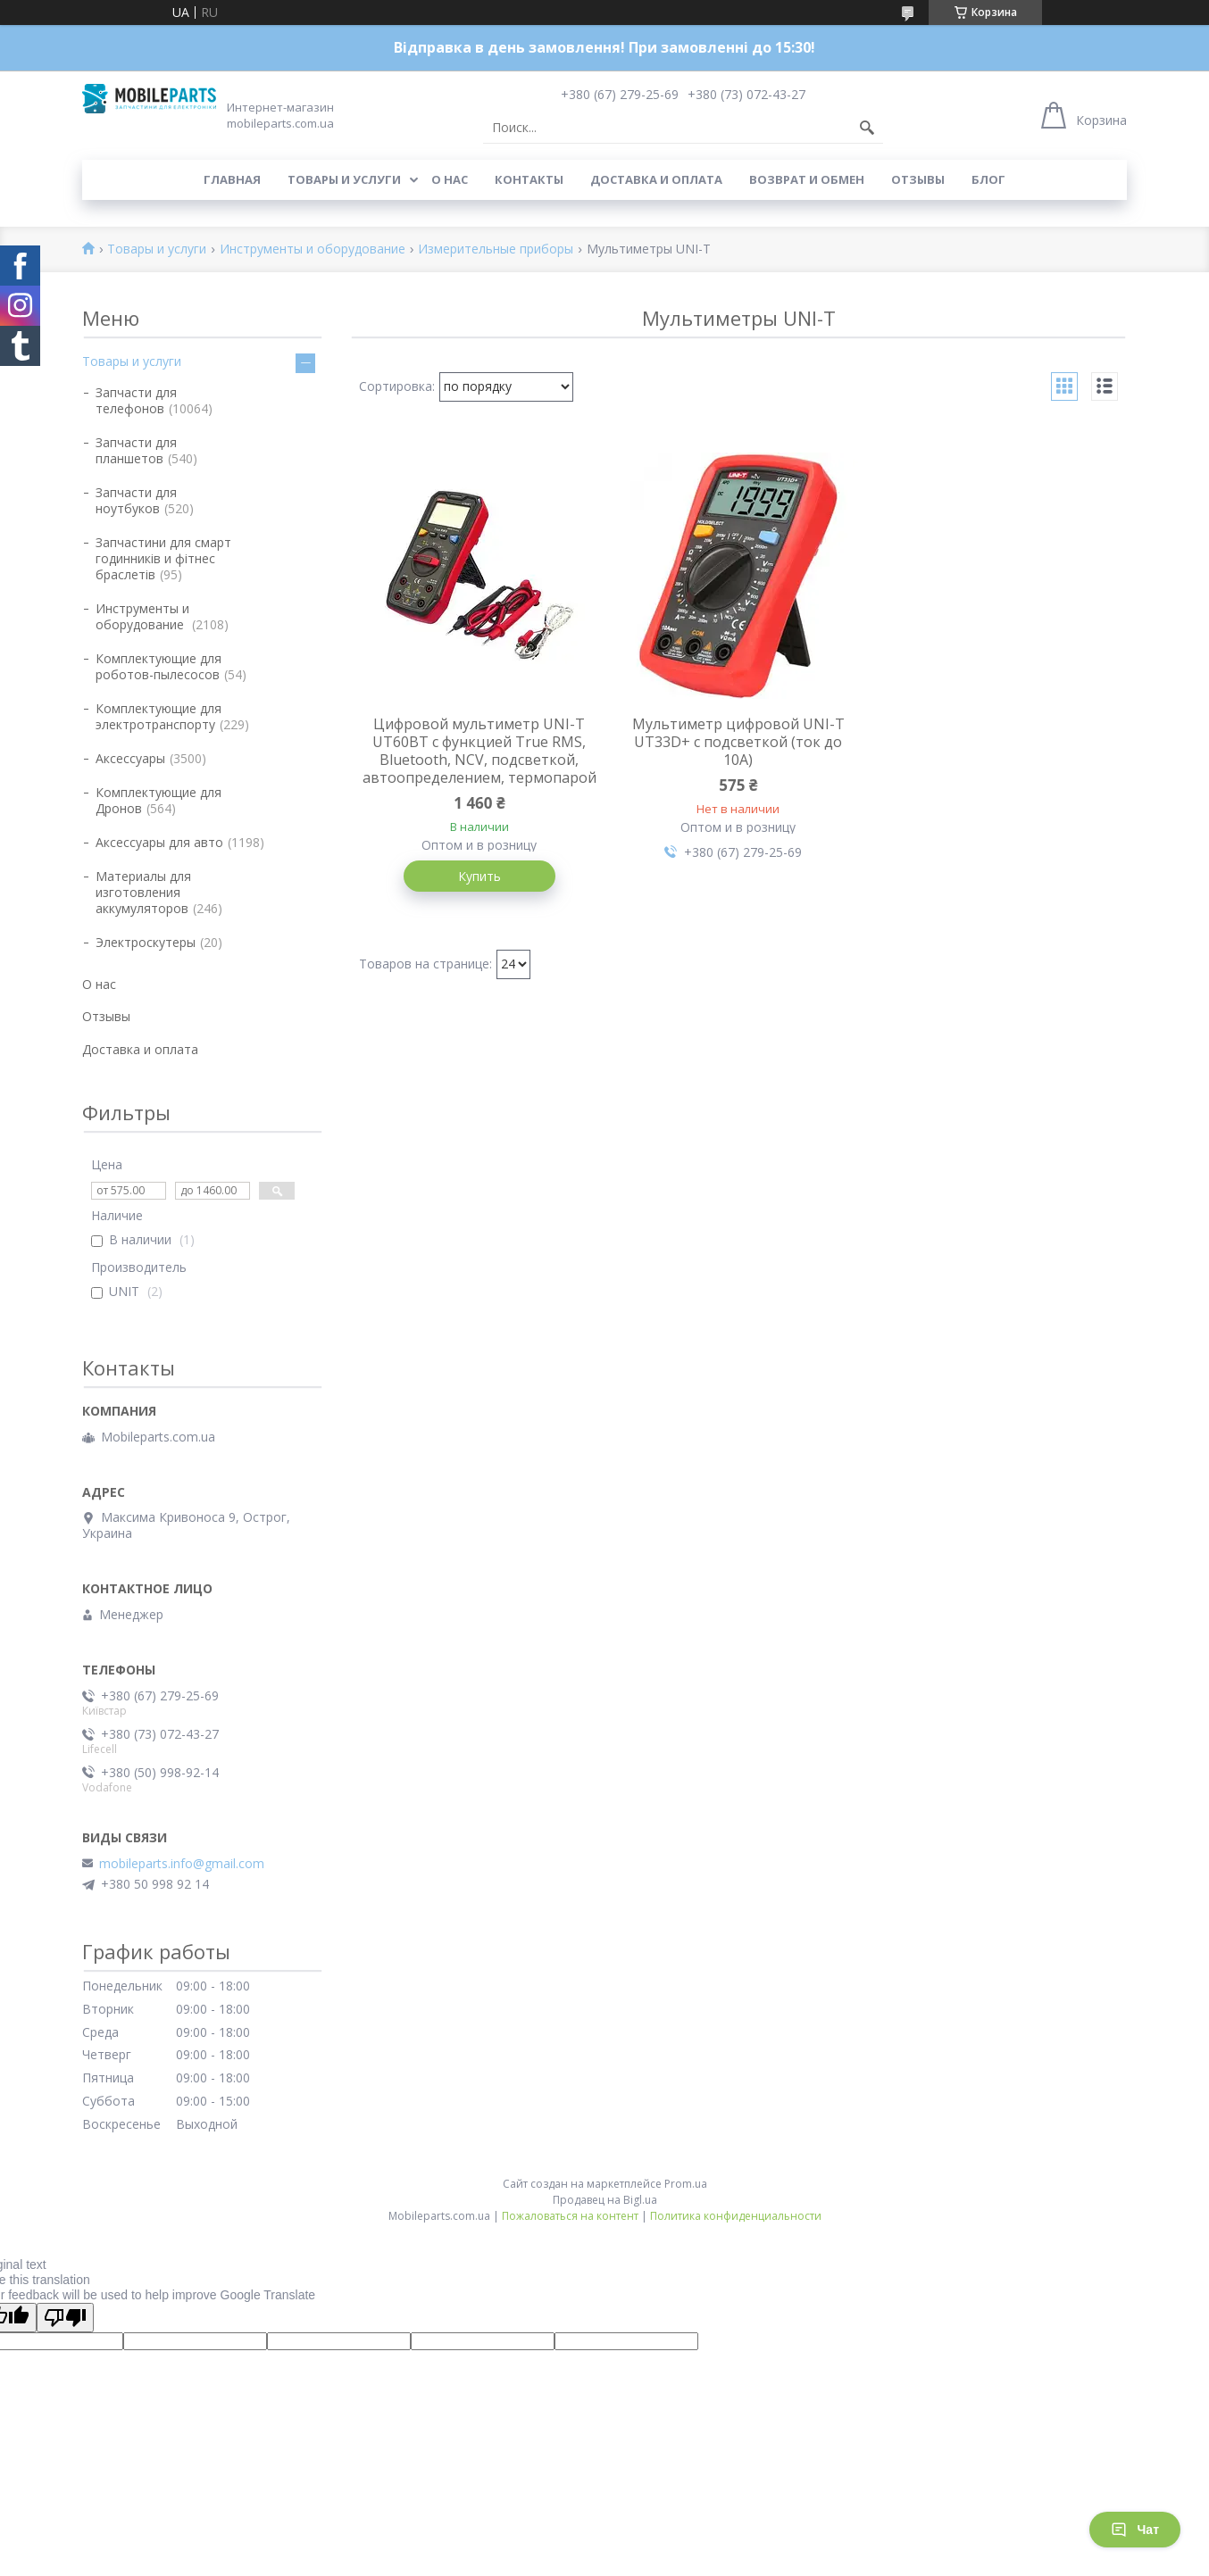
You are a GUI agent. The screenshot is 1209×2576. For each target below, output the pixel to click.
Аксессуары (130, 758)
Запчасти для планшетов (136, 450)
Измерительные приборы (495, 249)
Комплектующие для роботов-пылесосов (158, 666)
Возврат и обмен (806, 179)
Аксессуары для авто (159, 842)
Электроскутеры (146, 942)
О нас (449, 179)
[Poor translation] (65, 2317)
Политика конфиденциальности (735, 2215)
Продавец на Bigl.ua (605, 2199)
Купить (479, 876)
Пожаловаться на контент (570, 2215)
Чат (1135, 2530)
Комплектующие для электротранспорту (158, 716)
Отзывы (918, 179)
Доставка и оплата (656, 179)
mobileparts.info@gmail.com (181, 1864)
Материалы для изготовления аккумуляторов (143, 892)
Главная (232, 179)
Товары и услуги (344, 179)
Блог (988, 179)
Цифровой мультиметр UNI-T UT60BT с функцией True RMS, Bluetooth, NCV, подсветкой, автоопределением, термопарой (479, 750)
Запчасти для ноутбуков (136, 500)
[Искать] (867, 127)
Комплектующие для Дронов (158, 800)
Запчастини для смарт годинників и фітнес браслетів (163, 558)
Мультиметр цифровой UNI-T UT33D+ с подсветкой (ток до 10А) (738, 742)
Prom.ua (685, 2183)
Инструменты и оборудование (312, 249)
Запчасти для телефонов (136, 400)
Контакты (529, 179)
